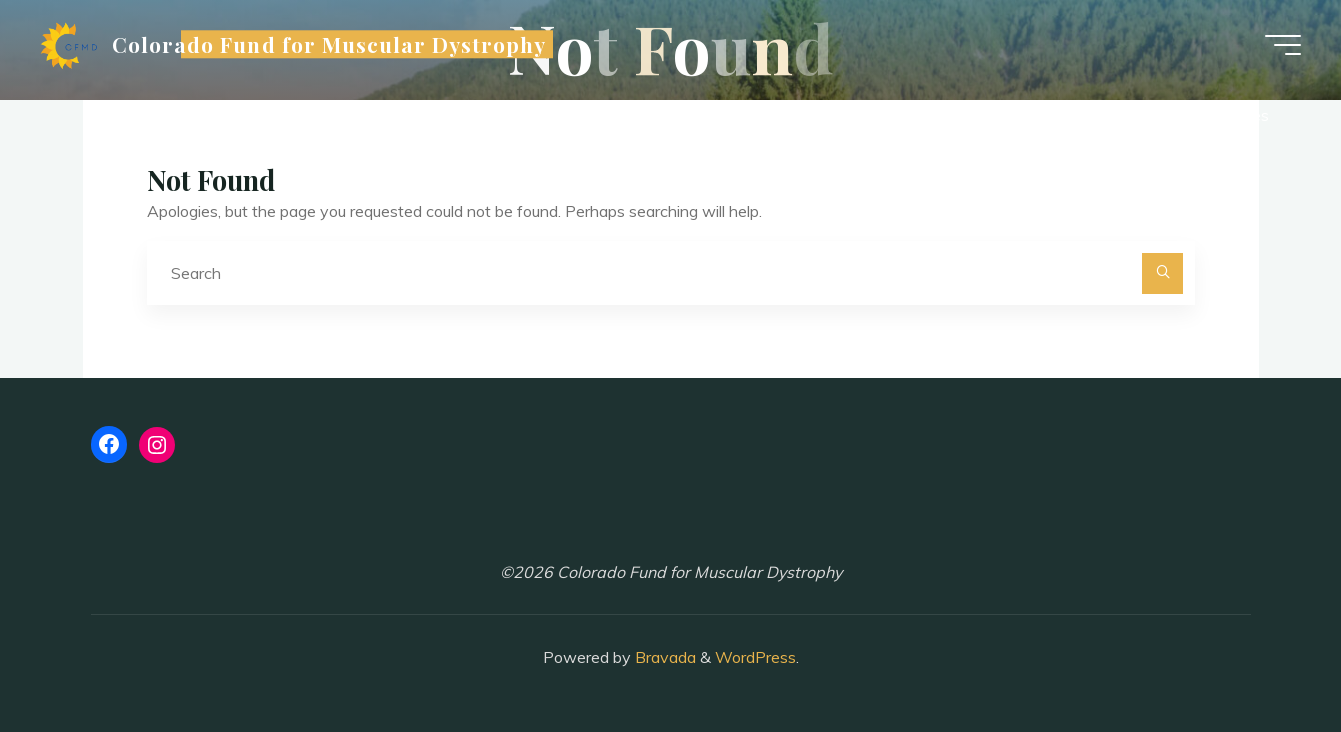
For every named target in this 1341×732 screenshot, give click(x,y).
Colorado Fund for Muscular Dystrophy (329, 44)
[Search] (1163, 274)
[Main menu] (1283, 45)
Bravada (663, 657)
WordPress (755, 657)
